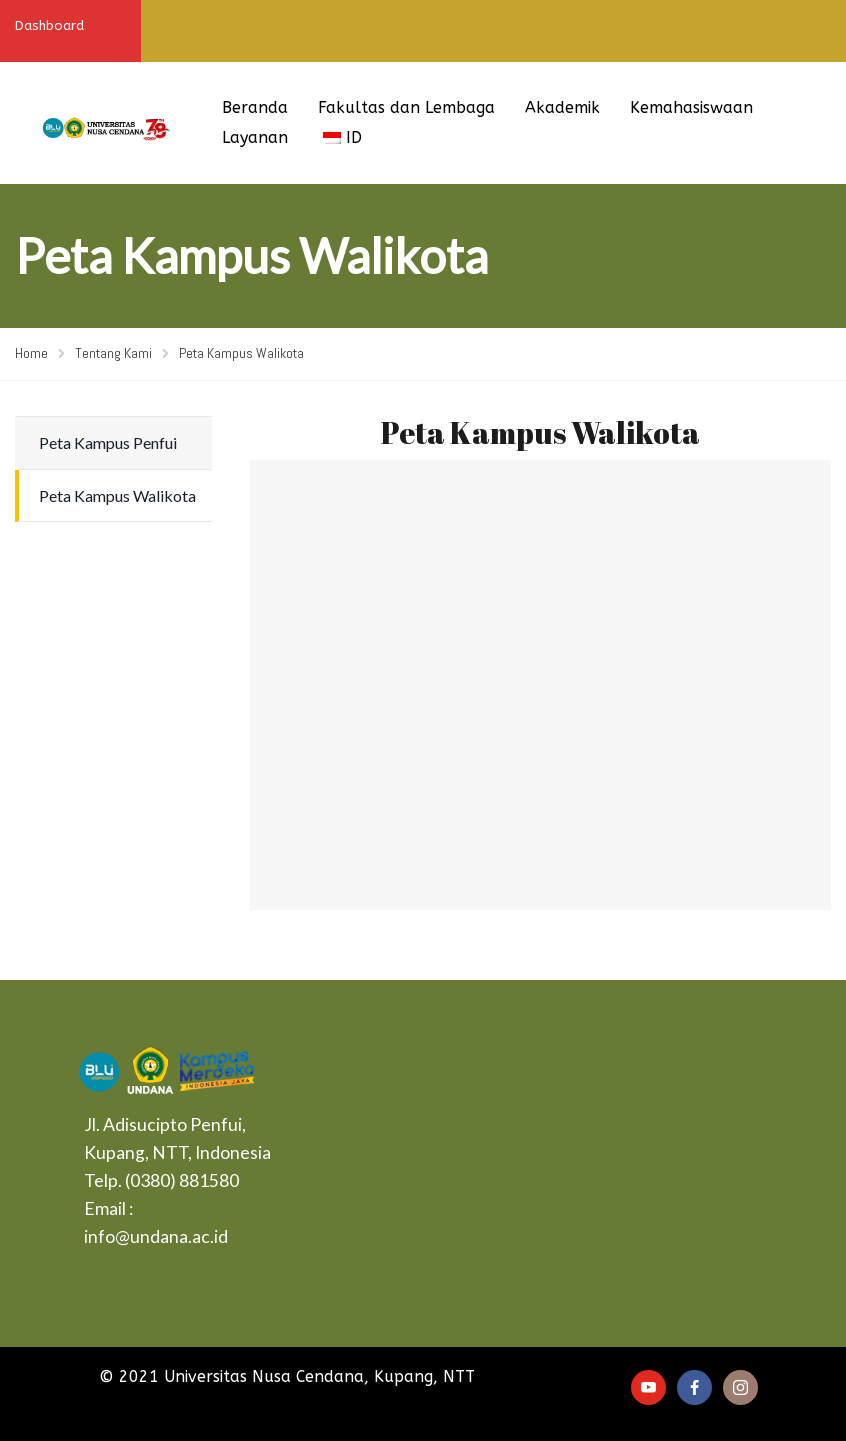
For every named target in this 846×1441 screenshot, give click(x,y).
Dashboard (49, 25)
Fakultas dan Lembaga (406, 107)
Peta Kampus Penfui (108, 442)
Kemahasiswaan (691, 107)
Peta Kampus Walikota (117, 495)
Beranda (255, 107)
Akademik (562, 107)
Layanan (255, 137)
